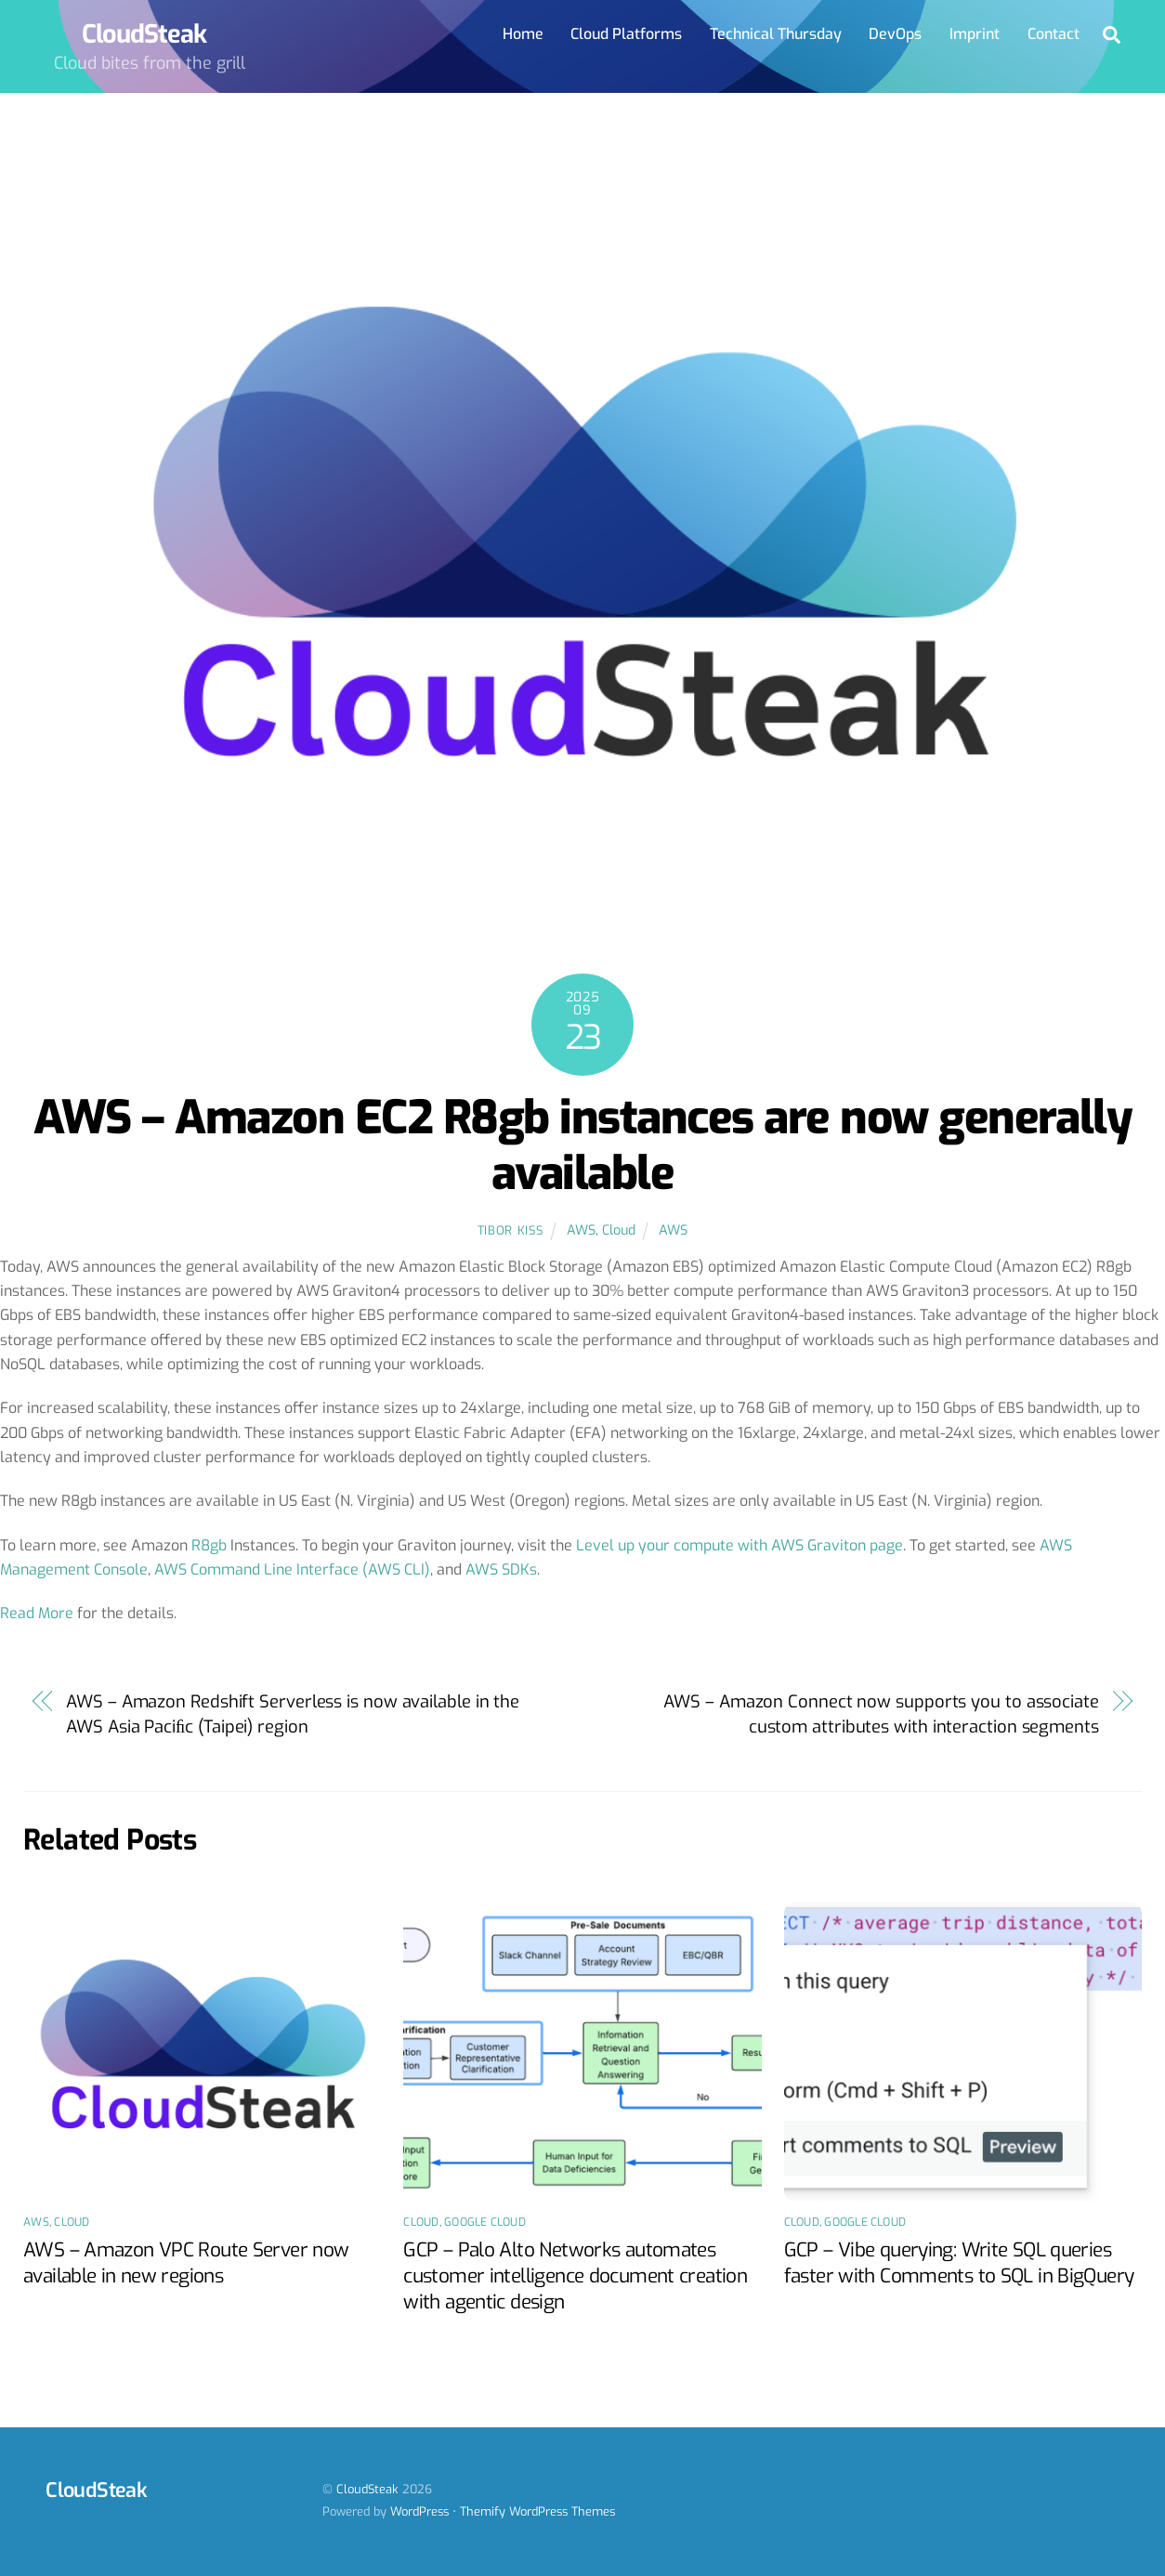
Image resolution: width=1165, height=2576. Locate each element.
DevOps (895, 34)
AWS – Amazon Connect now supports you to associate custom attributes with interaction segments (880, 1714)
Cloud (618, 1230)
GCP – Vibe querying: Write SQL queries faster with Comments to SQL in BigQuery (959, 2263)
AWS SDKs (501, 1569)
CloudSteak (367, 2489)
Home (523, 34)
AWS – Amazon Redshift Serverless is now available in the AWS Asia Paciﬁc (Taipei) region (292, 1714)
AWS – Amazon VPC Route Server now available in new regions (185, 2263)
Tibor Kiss (510, 1230)
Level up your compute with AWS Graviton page (739, 1545)
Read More (36, 1613)
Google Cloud (485, 2222)
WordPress (419, 2511)
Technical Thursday (776, 34)
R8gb (209, 1545)
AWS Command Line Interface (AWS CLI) (292, 1569)
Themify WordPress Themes (537, 2511)
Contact (1054, 34)
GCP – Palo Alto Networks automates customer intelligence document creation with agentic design (575, 2276)
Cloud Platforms (626, 34)
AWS (581, 1230)
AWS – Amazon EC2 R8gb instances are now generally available (582, 1145)
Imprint (974, 34)
